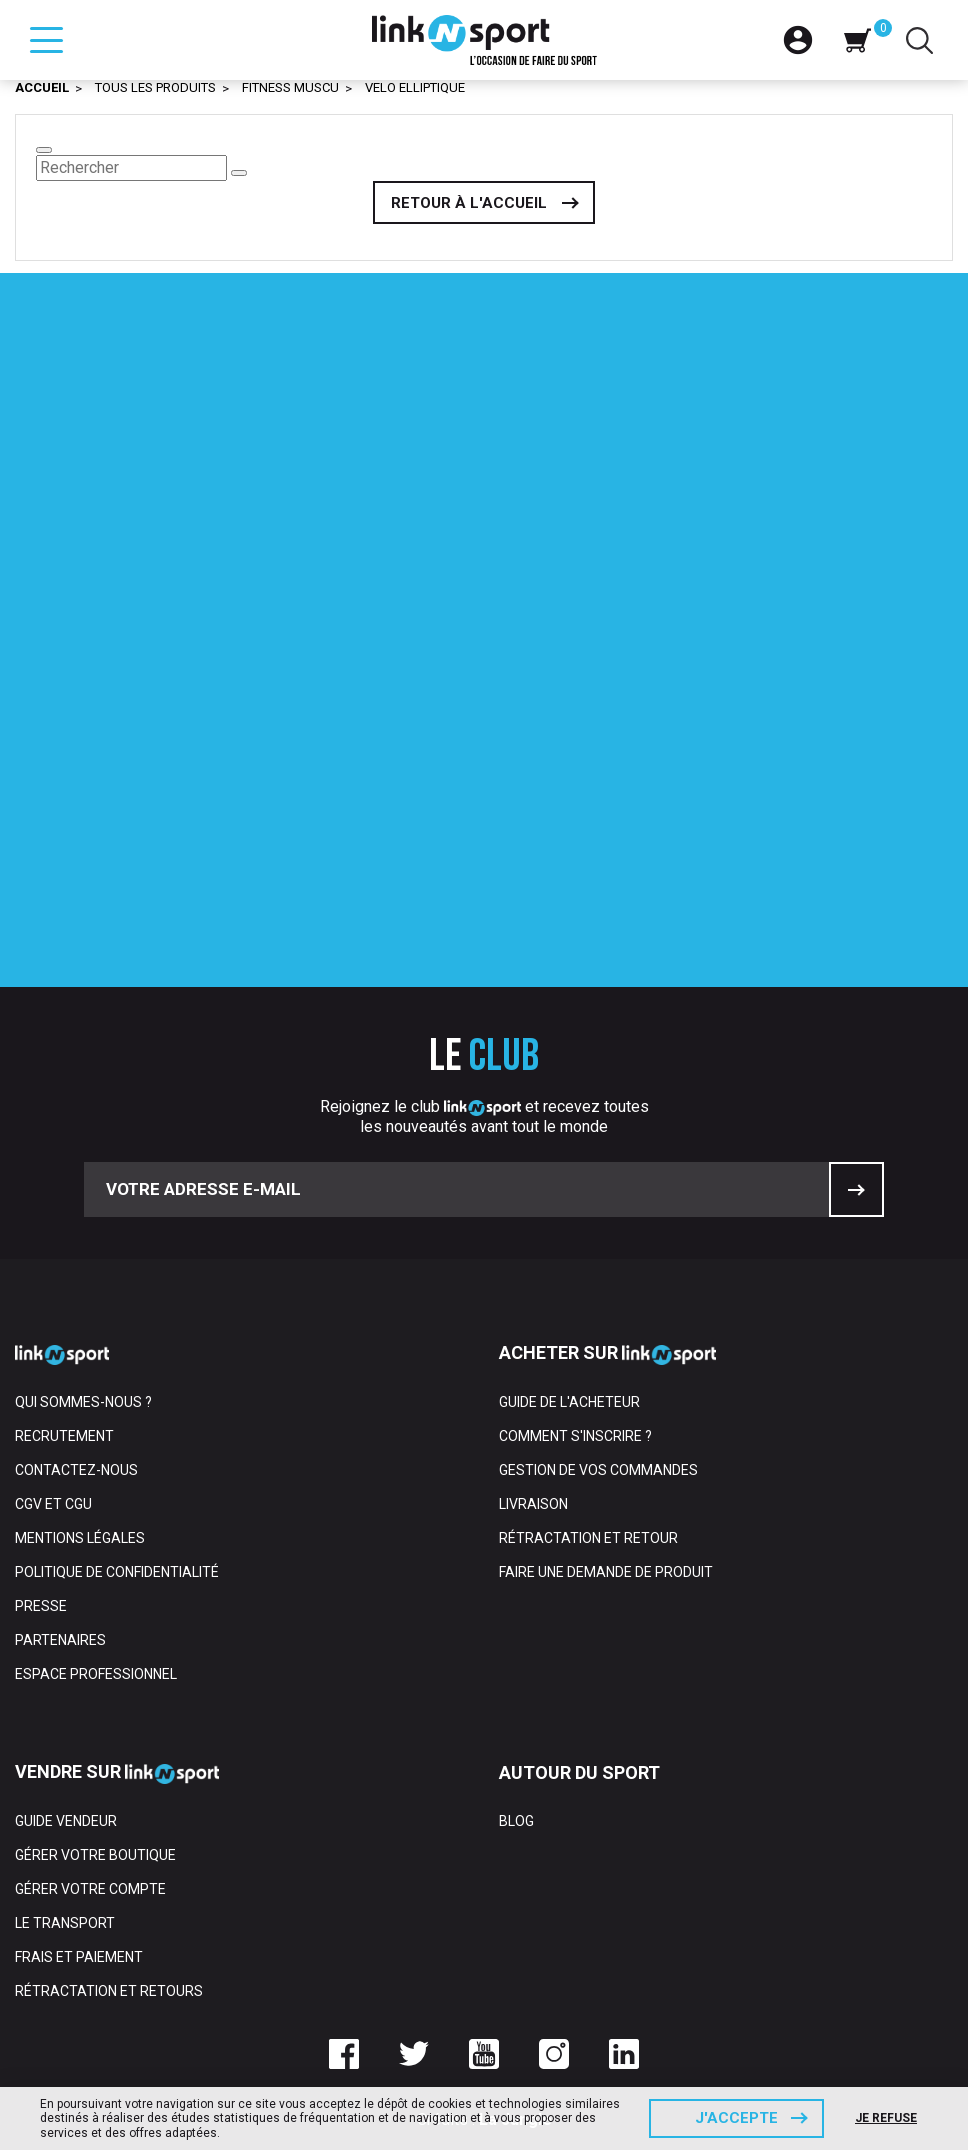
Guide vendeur (66, 1821)
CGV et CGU (53, 1504)
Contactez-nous (76, 1470)
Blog (516, 1821)
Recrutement (64, 1436)
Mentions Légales (80, 1538)
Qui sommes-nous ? (83, 1402)
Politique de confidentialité (117, 1572)
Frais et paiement (79, 1957)
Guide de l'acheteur (569, 1402)
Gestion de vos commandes (598, 1470)
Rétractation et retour (588, 1538)
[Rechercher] (131, 168)
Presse (41, 1606)
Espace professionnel (96, 1674)
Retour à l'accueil (469, 203)
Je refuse (886, 2118)
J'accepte (736, 2118)
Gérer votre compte (90, 1889)
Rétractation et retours (109, 1991)
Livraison (533, 1504)
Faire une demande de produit (606, 1572)
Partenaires (60, 1640)
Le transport (65, 1923)
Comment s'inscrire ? (575, 1436)
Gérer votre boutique (95, 1855)
